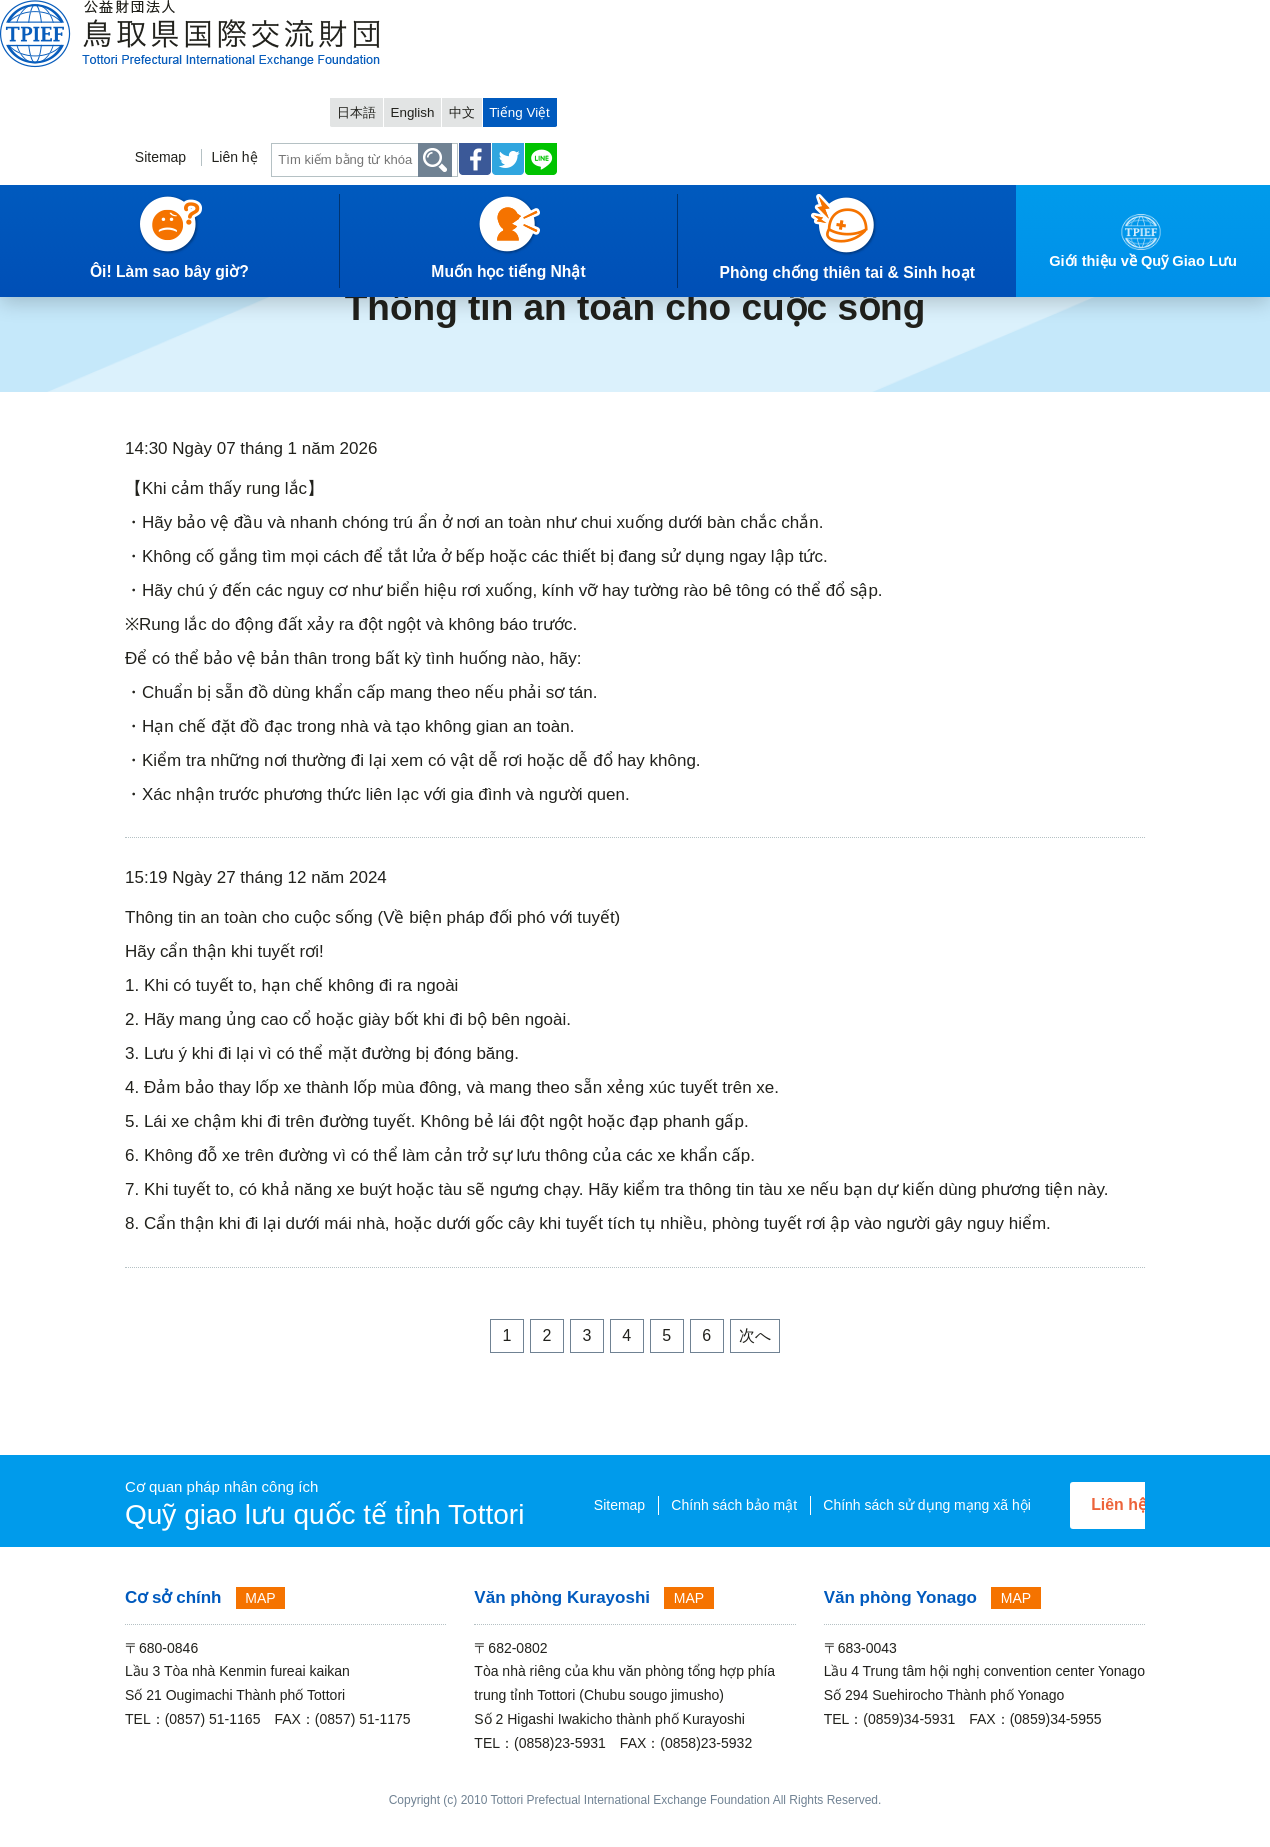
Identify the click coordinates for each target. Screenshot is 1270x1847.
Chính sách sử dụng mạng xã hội (639, 1533)
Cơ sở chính (173, 1625)
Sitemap (703, 76)
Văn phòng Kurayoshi (562, 1625)
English (984, 16)
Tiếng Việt (1104, 16)
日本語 (921, 16)
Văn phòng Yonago (900, 1625)
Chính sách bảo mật (674, 1504)
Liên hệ (782, 76)
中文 (1040, 16)
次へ (755, 1335)
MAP (260, 1626)
